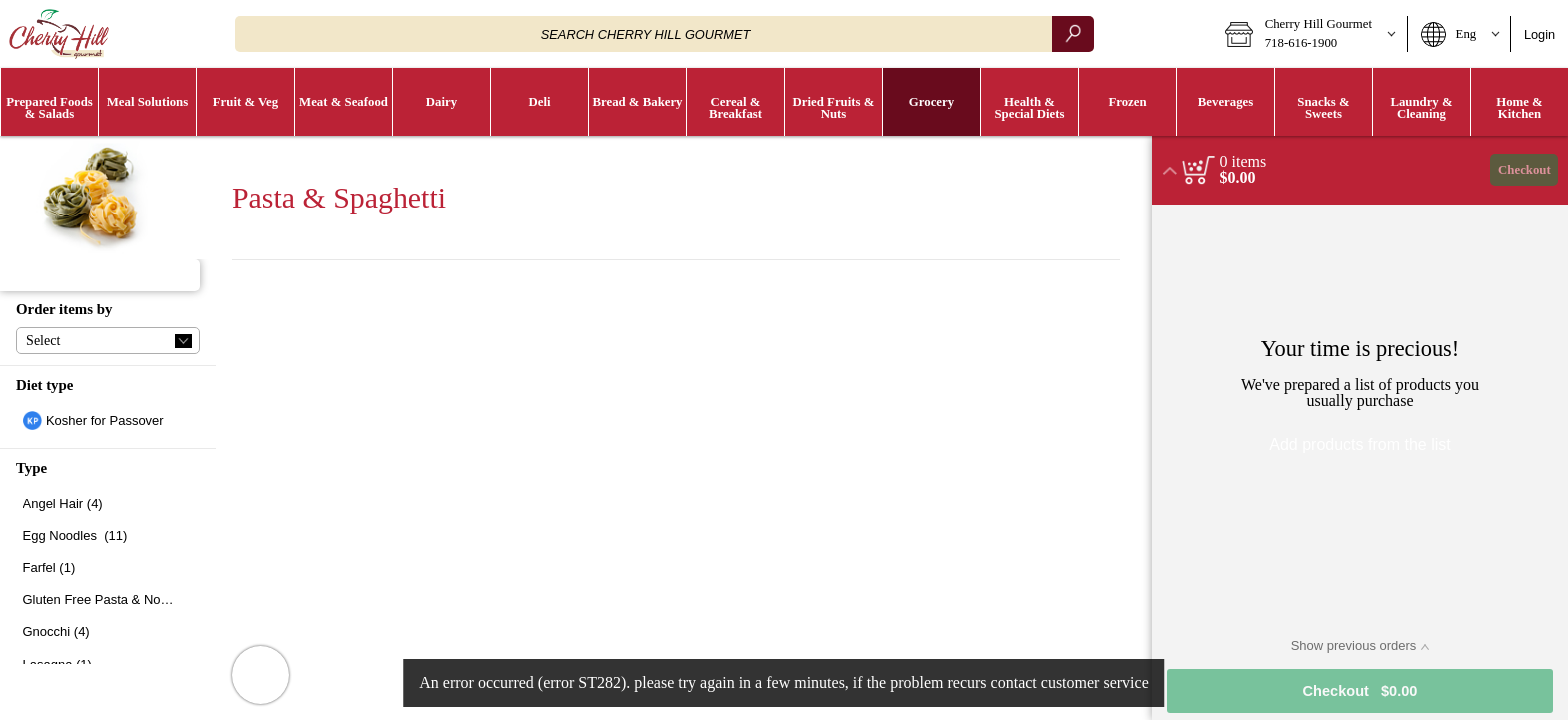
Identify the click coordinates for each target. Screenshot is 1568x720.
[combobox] (664, 33)
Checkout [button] (1524, 170)
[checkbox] (108, 420)
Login (1539, 34)
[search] (1073, 33)
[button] (1309, 34)
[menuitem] (49, 102)
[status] (1243, 162)
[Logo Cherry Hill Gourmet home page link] (59, 34)
